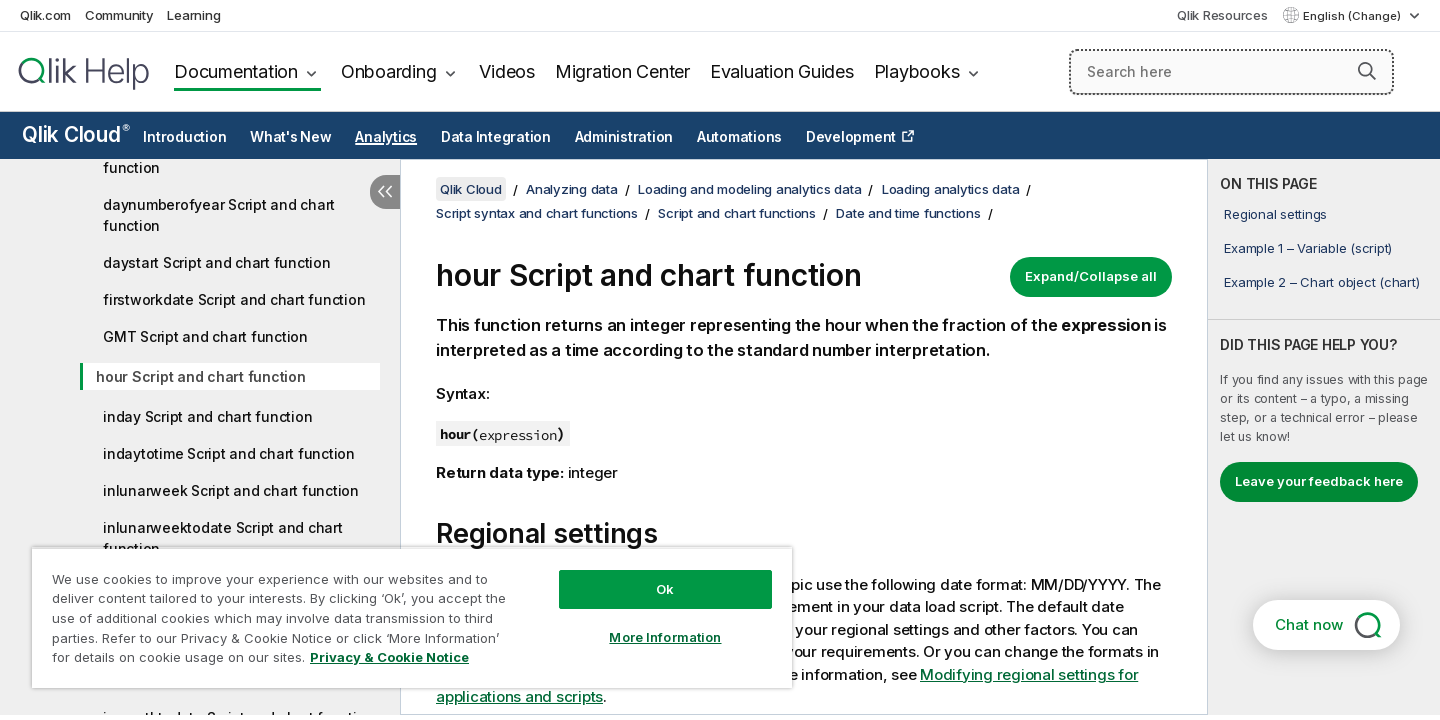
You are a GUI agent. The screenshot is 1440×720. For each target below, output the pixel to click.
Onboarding (389, 71)
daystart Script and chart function (217, 262)
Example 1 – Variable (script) (1308, 248)
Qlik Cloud (76, 134)
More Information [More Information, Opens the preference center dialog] (665, 637)
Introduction (184, 137)
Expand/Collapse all (1091, 276)
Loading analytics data (951, 189)
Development (851, 137)
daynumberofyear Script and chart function (219, 215)
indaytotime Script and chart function (229, 453)
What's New (291, 137)
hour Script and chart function (201, 376)
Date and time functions (908, 213)
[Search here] (1231, 72)
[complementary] (1324, 437)
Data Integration (496, 137)
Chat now (1309, 624)
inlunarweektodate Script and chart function (223, 538)
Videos (507, 71)
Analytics (386, 137)
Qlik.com (45, 15)
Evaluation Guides (782, 71)
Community (119, 15)
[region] (412, 617)
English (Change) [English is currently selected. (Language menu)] (1353, 16)
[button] (1367, 71)
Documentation (236, 71)
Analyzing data (572, 189)
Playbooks (917, 71)
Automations (739, 137)
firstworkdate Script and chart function (234, 299)
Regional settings (1275, 214)
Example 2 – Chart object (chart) (1321, 282)
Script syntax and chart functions (537, 213)
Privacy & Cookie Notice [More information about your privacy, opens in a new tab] (389, 657)
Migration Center (622, 71)
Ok (665, 589)
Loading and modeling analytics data (749, 189)
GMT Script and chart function (205, 336)
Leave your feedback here (1319, 481)
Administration (624, 137)
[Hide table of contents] (385, 192)
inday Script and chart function (207, 416)
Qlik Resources (1222, 15)
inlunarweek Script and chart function (231, 490)
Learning (193, 15)
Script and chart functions (737, 213)
